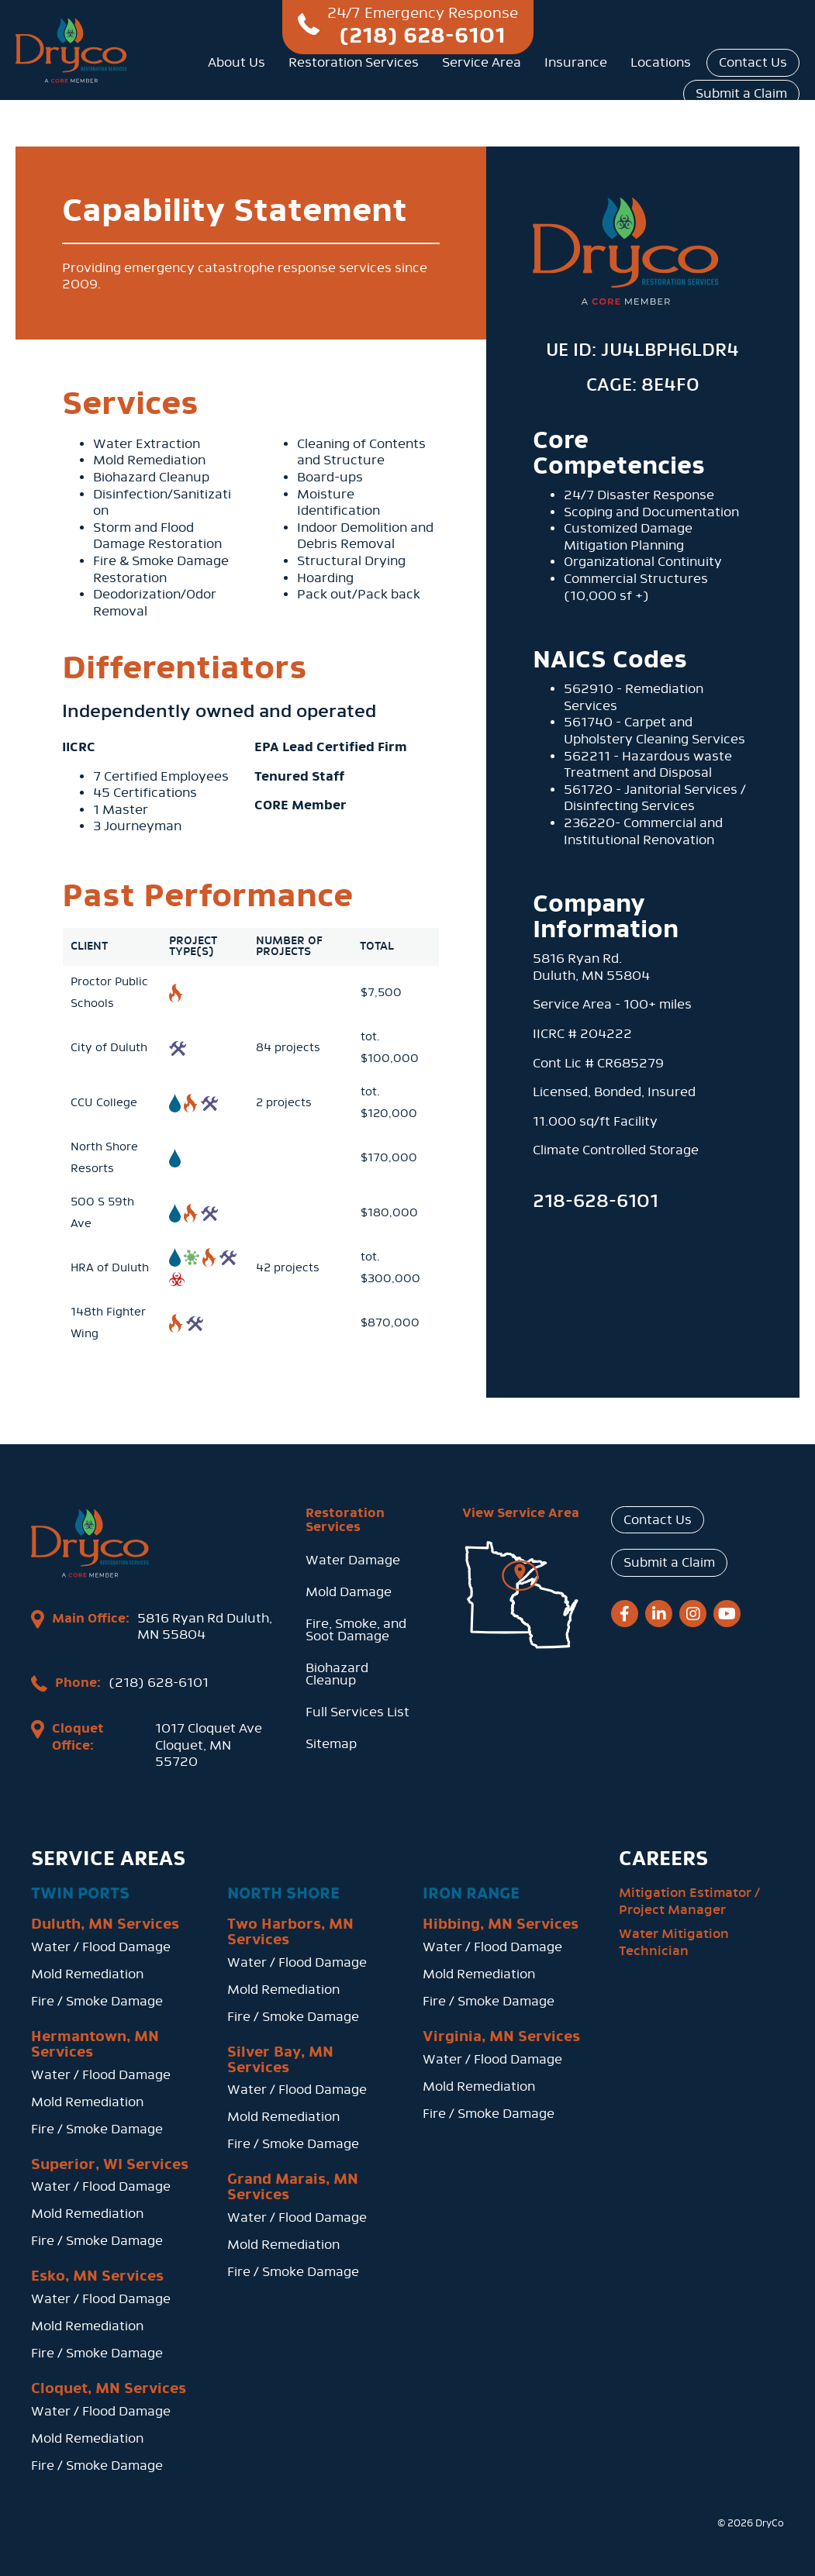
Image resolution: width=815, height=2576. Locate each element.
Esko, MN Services (97, 2276)
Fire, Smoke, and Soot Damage (356, 1629)
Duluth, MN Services (105, 1924)
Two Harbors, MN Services (290, 1932)
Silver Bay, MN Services (280, 2059)
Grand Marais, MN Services (292, 2187)
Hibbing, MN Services (500, 1924)
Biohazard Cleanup (337, 1674)
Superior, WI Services (109, 2164)
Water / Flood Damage (101, 1947)
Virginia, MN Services (501, 2036)
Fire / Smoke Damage (97, 2001)
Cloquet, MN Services (108, 2388)
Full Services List (357, 1712)
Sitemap (331, 1743)
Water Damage (353, 1560)
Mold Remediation (87, 1974)
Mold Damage (349, 1592)
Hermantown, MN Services (95, 2044)
